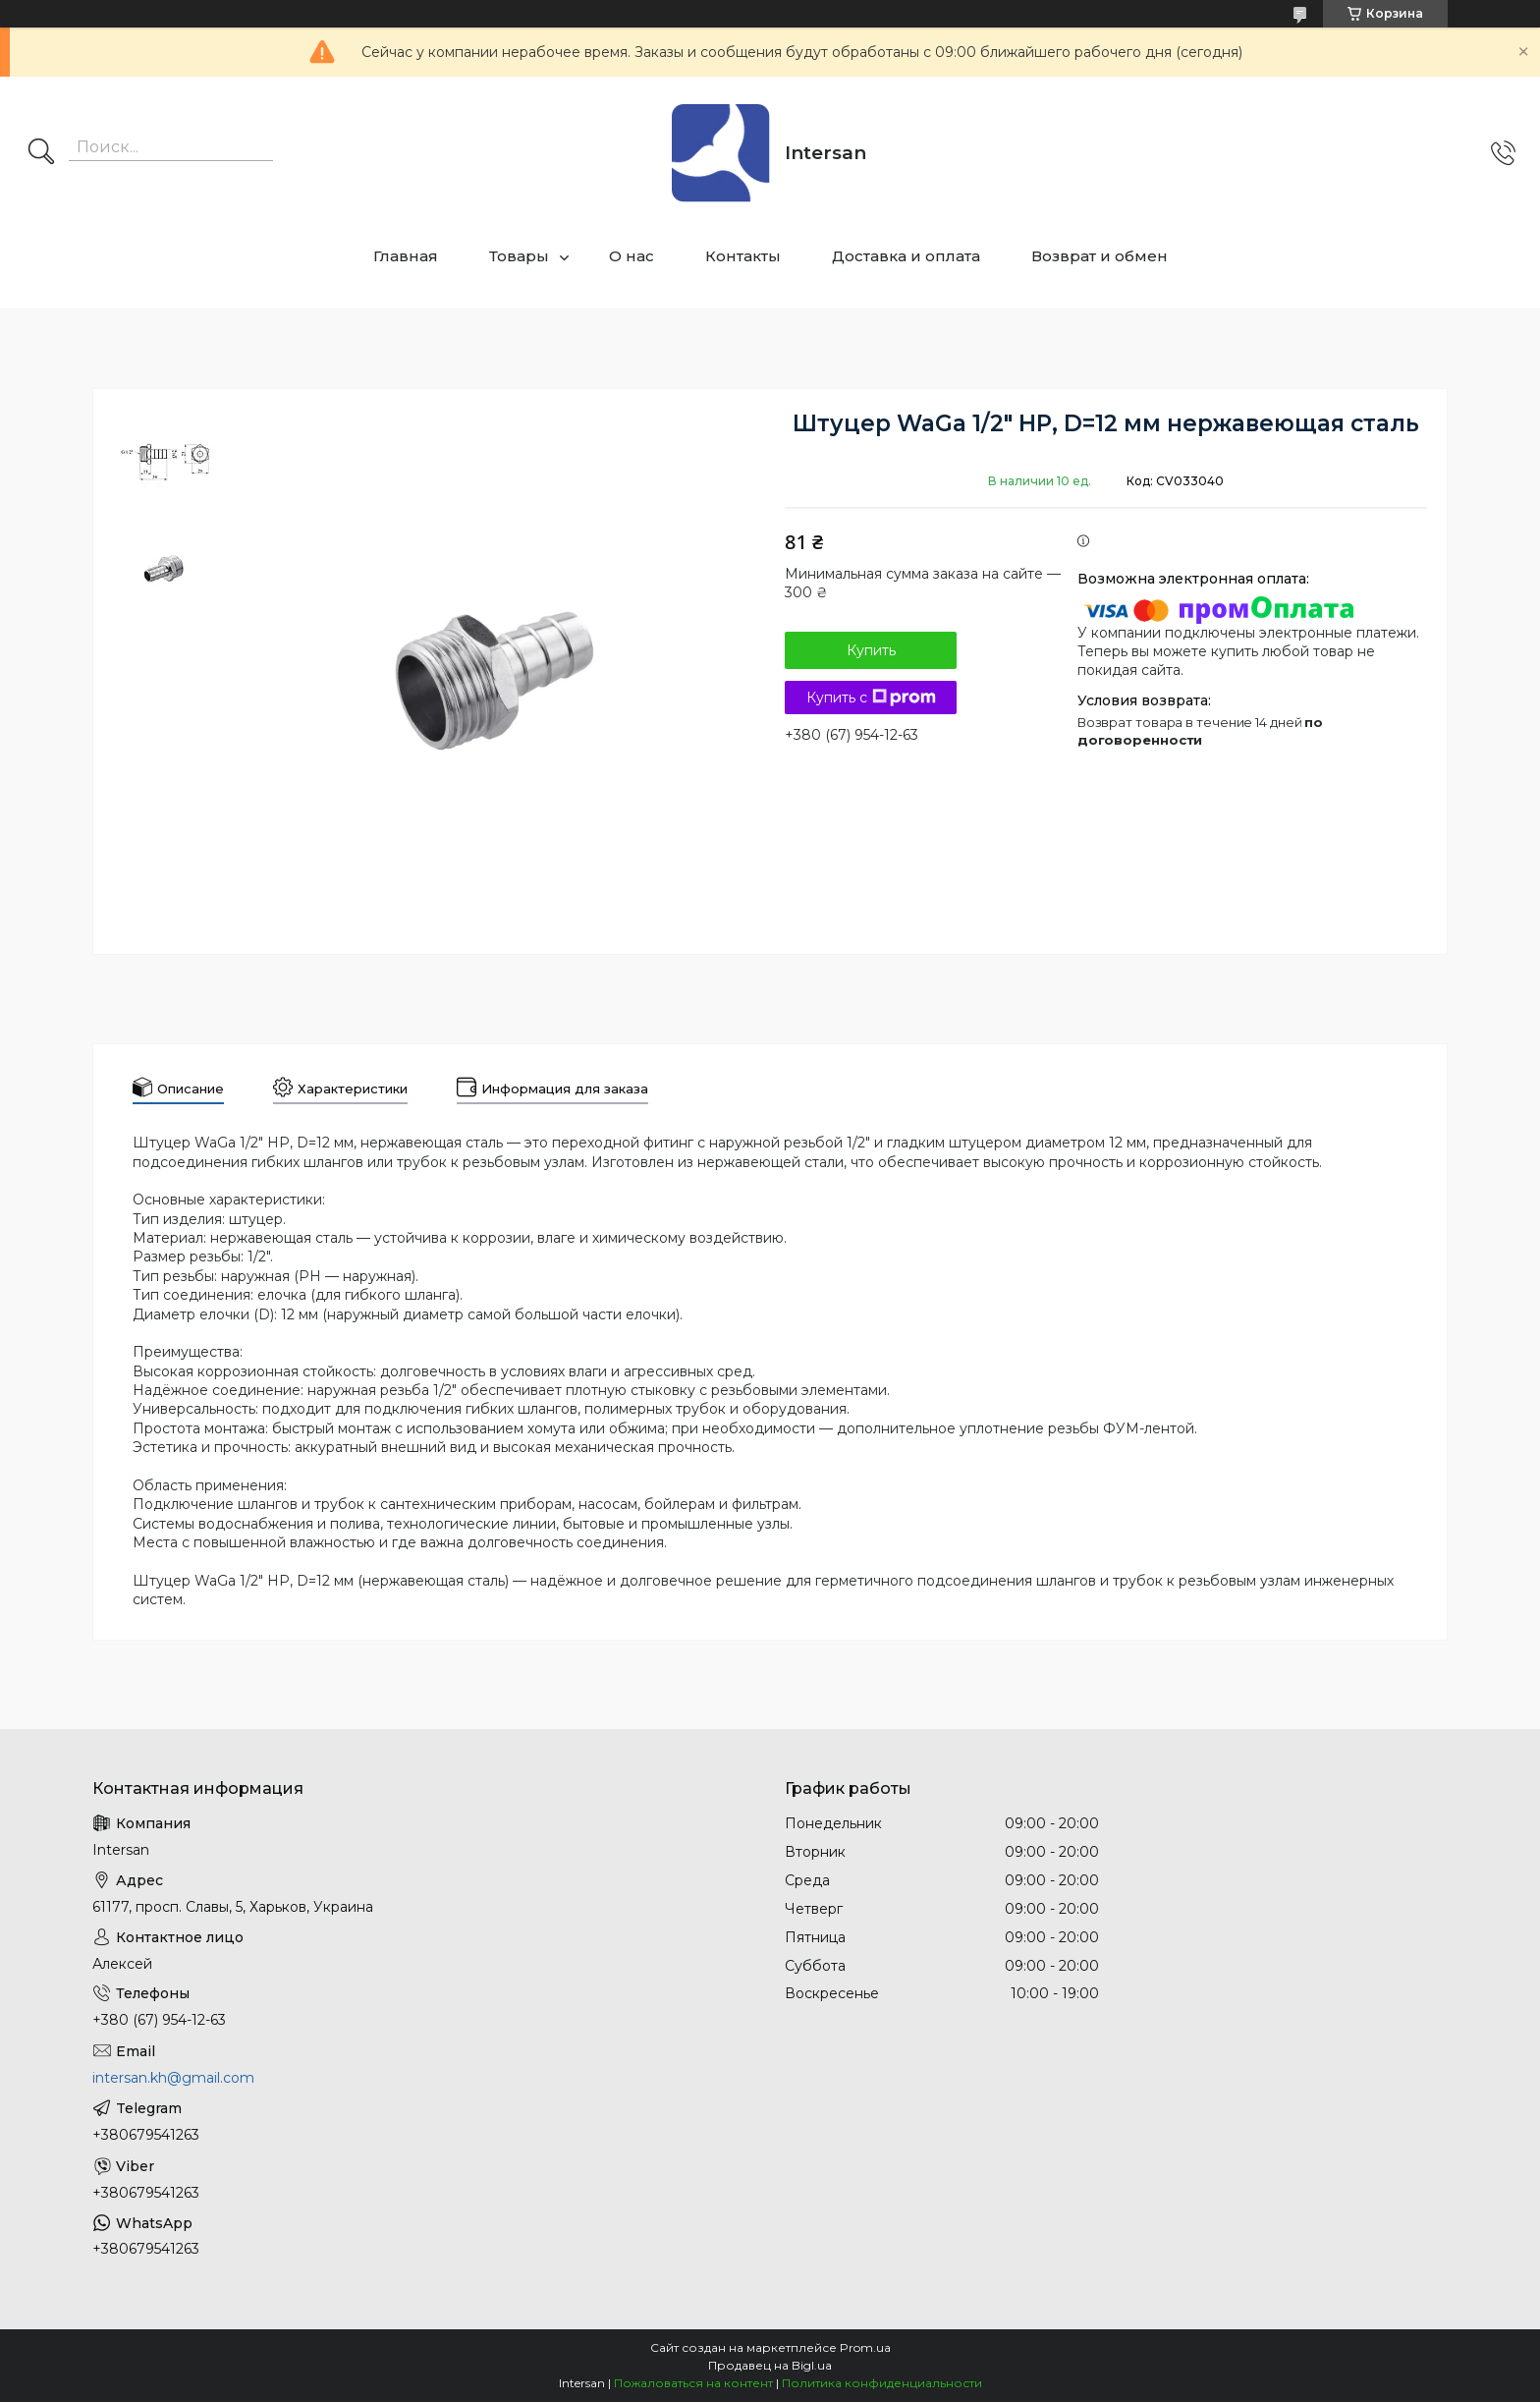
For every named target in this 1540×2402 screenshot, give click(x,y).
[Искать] (41, 153)
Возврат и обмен (1099, 256)
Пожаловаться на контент (693, 2382)
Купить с (871, 697)
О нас (631, 256)
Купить (871, 650)
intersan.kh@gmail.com (173, 2078)
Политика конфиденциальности (882, 2382)
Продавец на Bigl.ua (770, 2365)
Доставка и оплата (906, 256)
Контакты (743, 256)
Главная (405, 256)
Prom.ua (865, 2347)
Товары (519, 256)
